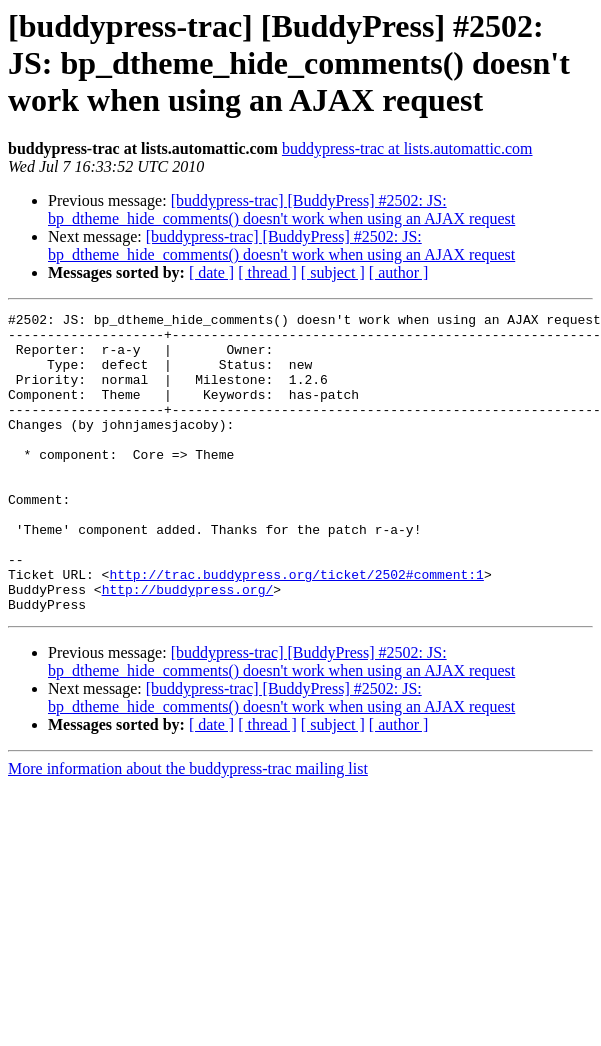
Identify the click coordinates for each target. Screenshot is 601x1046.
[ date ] (211, 272)
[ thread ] (267, 272)
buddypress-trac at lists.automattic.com (407, 148)
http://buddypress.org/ (188, 646)
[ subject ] (333, 272)
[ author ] (399, 272)
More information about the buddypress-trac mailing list (188, 828)
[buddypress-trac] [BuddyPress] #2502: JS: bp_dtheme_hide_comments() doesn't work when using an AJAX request (281, 209)
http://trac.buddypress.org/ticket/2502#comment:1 (296, 628)
